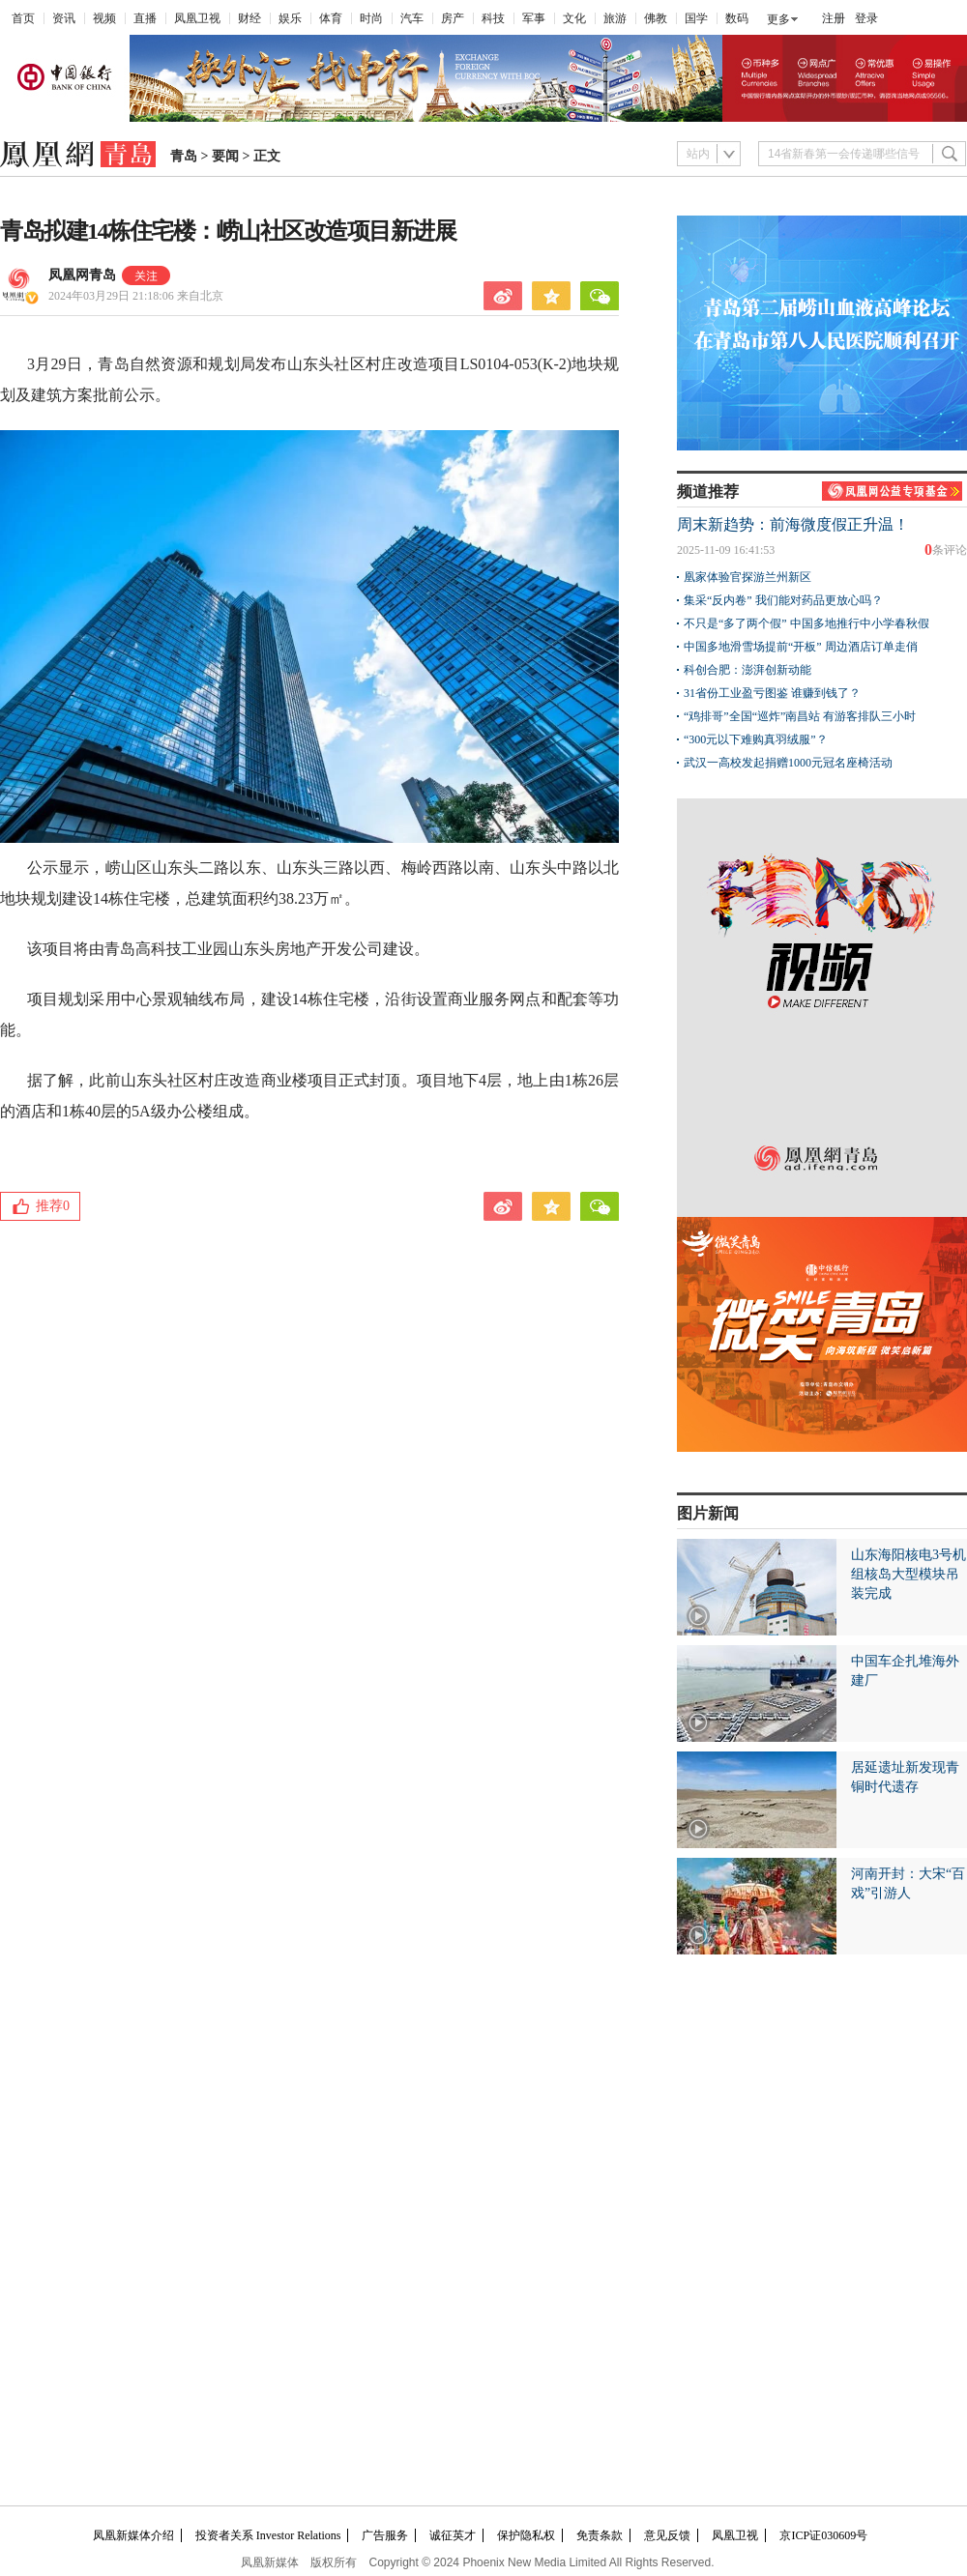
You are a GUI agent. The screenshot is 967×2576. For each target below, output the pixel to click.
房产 (452, 18)
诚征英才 (452, 2535)
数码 (736, 18)
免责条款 (599, 2535)
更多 (778, 19)
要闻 (225, 156)
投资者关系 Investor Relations (268, 2535)
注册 (833, 18)
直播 (145, 18)
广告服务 (385, 2535)
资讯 (63, 18)
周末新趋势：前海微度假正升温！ (793, 524)
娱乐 (290, 18)
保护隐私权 (526, 2535)
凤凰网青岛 (82, 275)
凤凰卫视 (197, 18)
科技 (493, 18)
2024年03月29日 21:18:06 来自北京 (135, 296)
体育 (330, 18)
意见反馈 (667, 2535)
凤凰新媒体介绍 (133, 2535)
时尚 (371, 18)
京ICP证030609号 (823, 2535)
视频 (104, 18)
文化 (574, 18)
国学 (696, 18)
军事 (533, 18)
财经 (249, 18)
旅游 (615, 18)
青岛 (183, 156)
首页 (23, 18)
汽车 (412, 18)
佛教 (655, 18)
